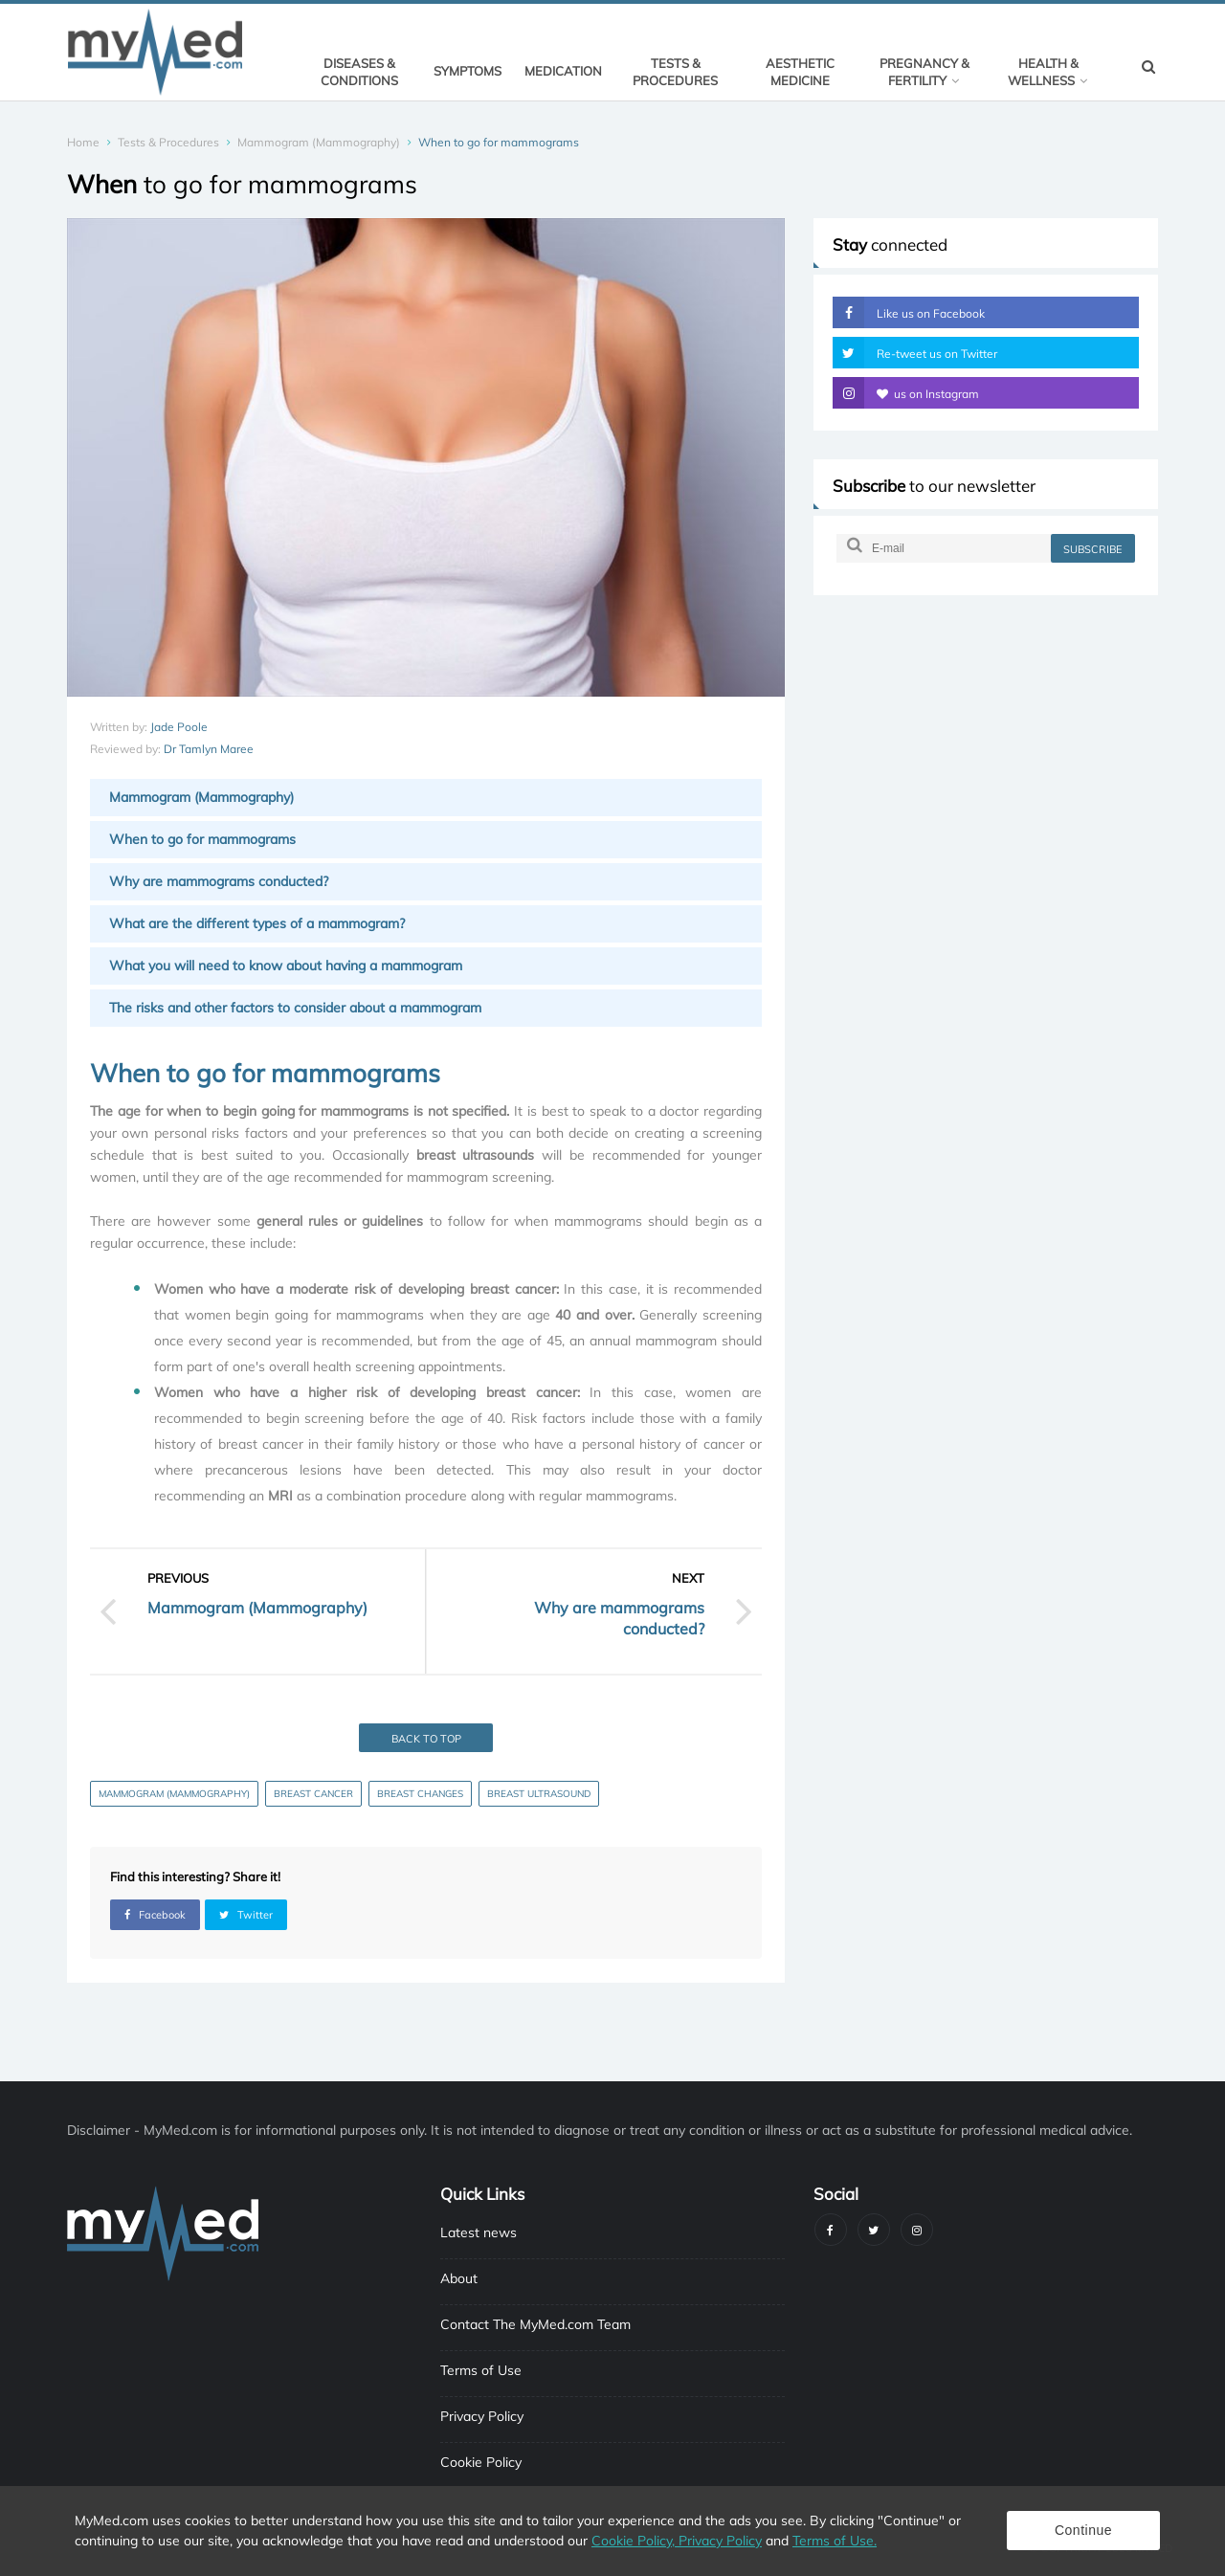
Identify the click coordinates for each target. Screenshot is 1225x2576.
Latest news (478, 2232)
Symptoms (467, 70)
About (459, 2278)
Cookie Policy (481, 2462)
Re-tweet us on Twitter (915, 352)
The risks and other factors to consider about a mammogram (295, 1007)
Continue (1083, 2530)
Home (83, 142)
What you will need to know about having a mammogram (285, 965)
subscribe (1092, 549)
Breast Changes (420, 1794)
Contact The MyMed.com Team (535, 2324)
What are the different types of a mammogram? (257, 923)
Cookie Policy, (635, 2540)
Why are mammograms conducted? (218, 881)
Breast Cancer (313, 1794)
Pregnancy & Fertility (924, 72)
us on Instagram (906, 393)
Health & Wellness (1047, 72)
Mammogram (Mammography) (318, 142)
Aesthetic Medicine (800, 72)
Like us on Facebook (909, 312)
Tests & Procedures (675, 72)
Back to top (426, 1738)
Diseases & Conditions (359, 72)
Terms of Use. (834, 2540)
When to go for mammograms (202, 839)
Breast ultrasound (538, 1794)
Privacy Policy (481, 2416)
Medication (563, 70)
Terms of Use (481, 2370)
